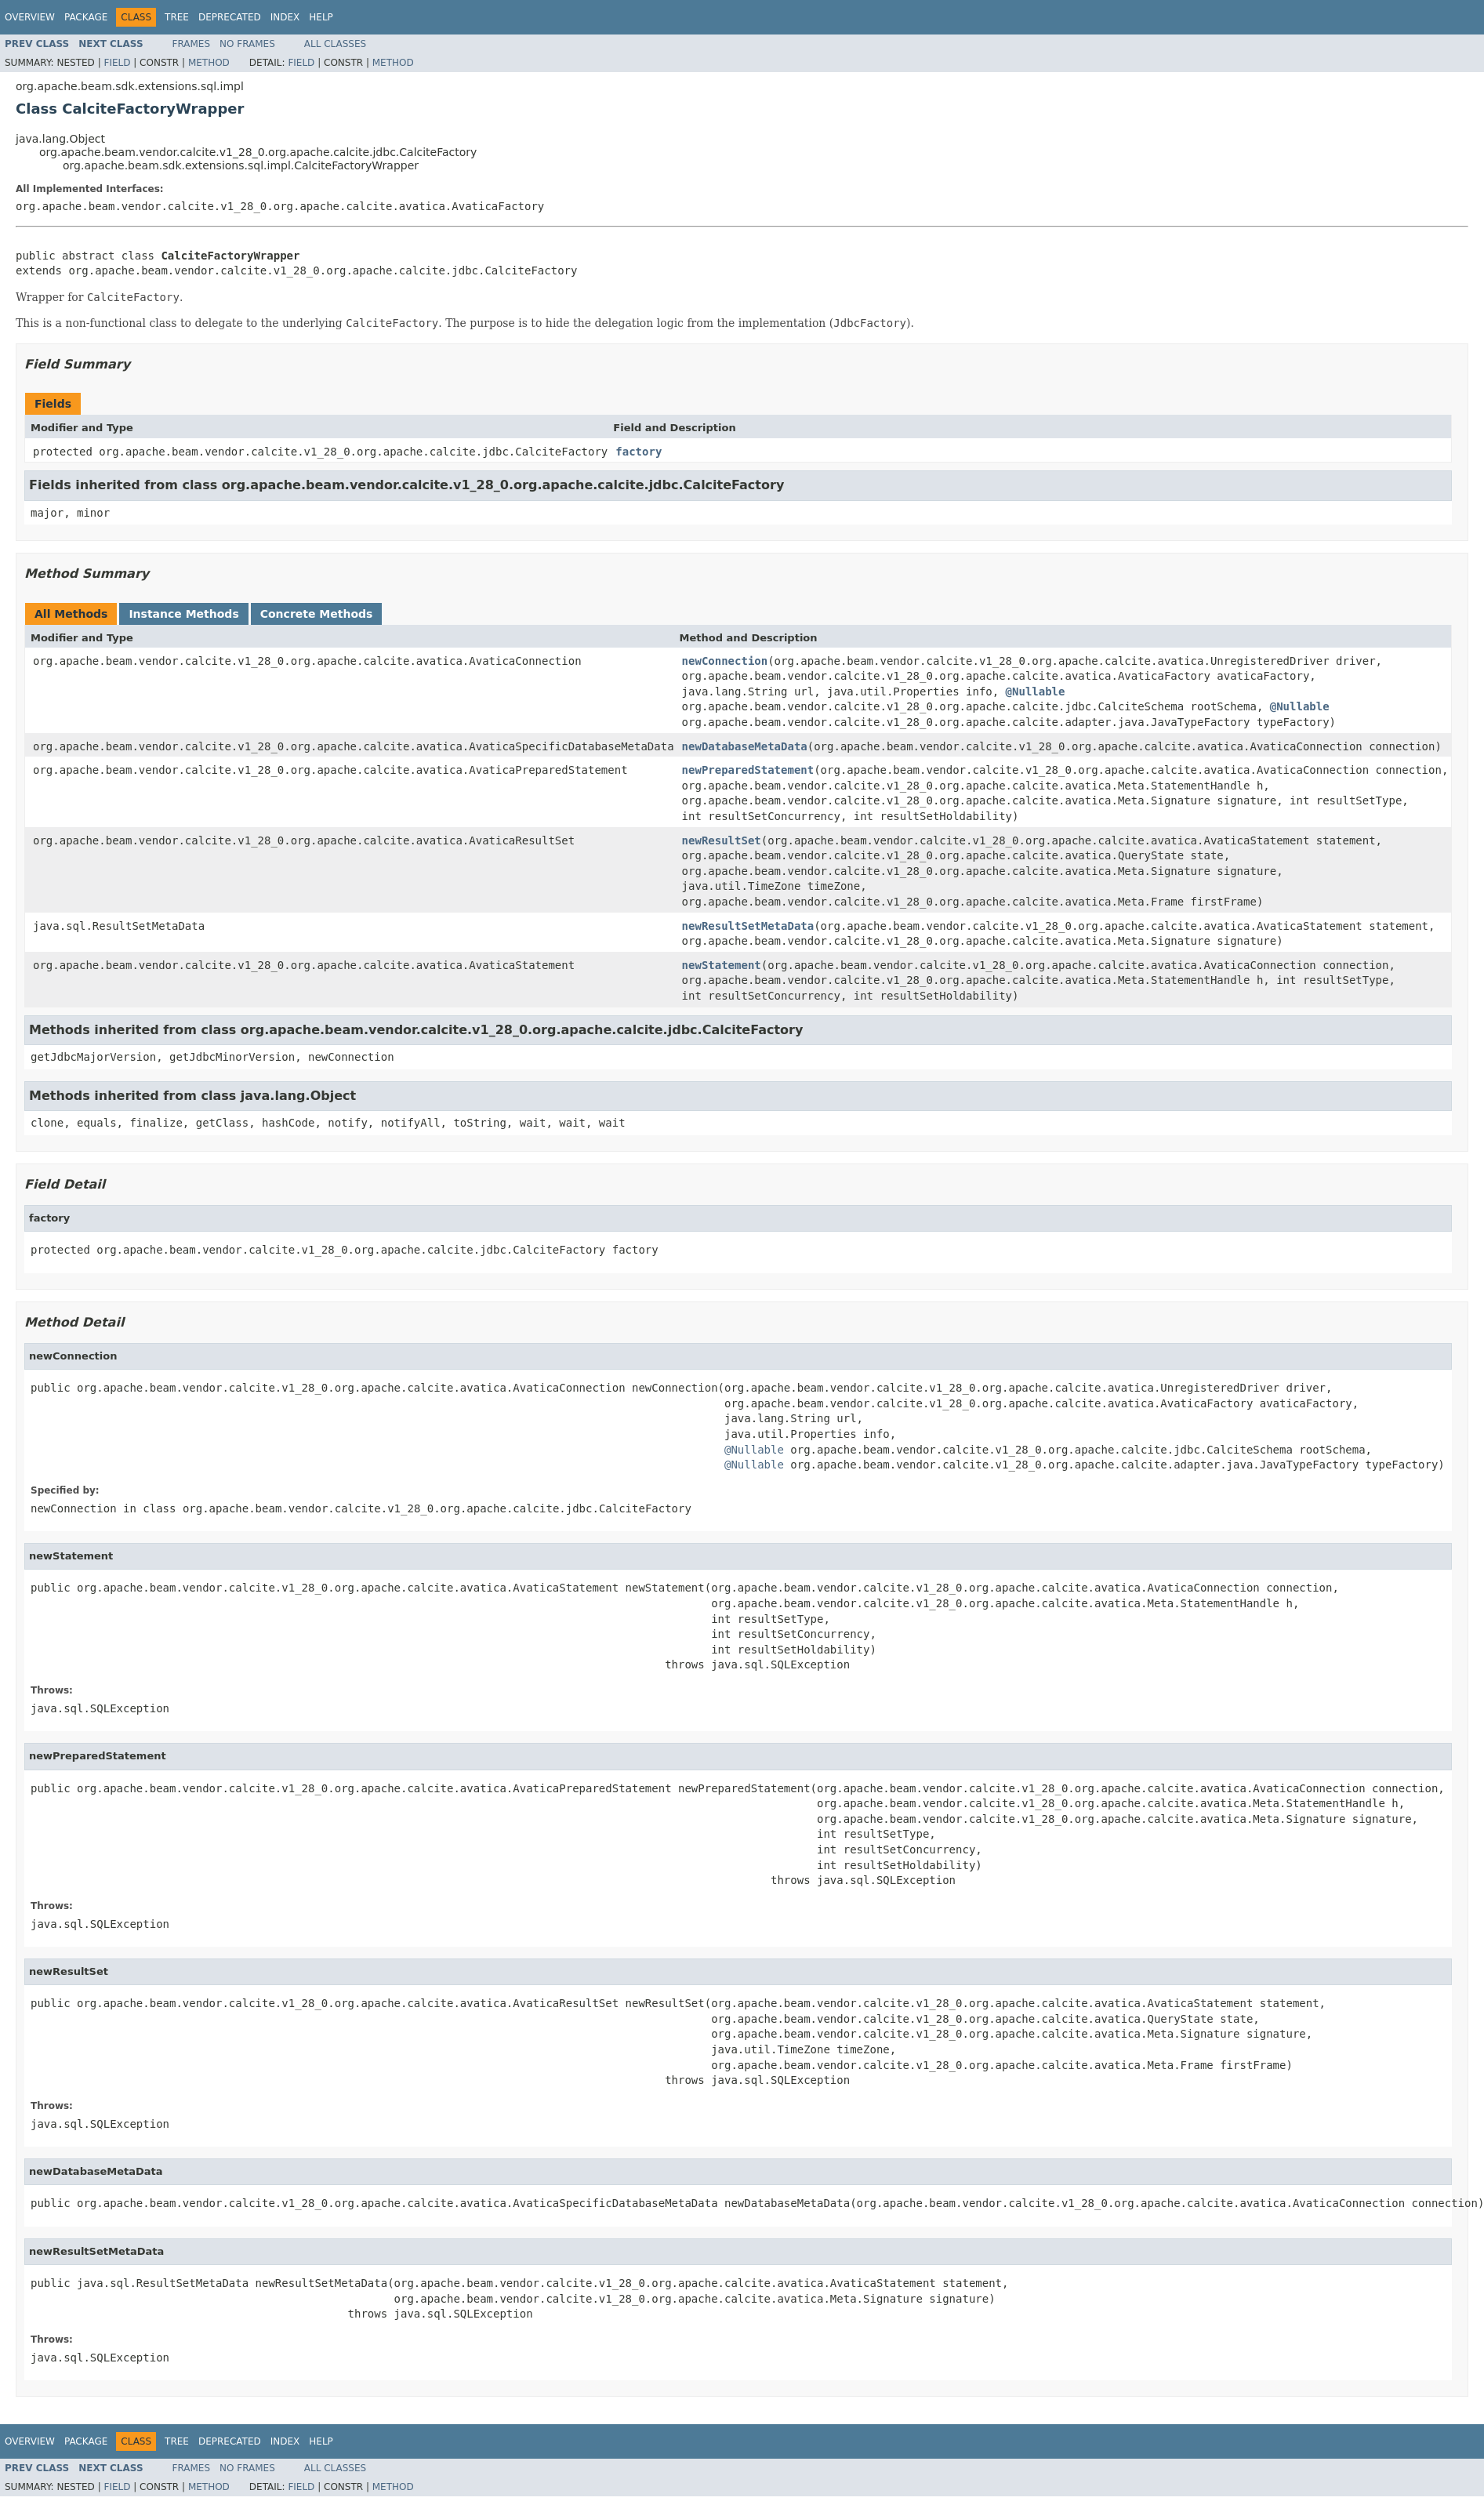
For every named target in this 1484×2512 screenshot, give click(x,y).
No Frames (247, 43)
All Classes (335, 43)
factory (638, 451)
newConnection (725, 661)
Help (321, 17)
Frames (191, 43)
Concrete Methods (316, 614)
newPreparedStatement (748, 770)
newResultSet (721, 840)
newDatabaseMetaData (744, 746)
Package (85, 17)
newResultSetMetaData (748, 926)
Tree (177, 17)
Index (285, 17)
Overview (30, 17)
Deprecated (229, 17)
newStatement (721, 965)
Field (116, 62)
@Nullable (1035, 691)
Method (209, 62)
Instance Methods (183, 614)
